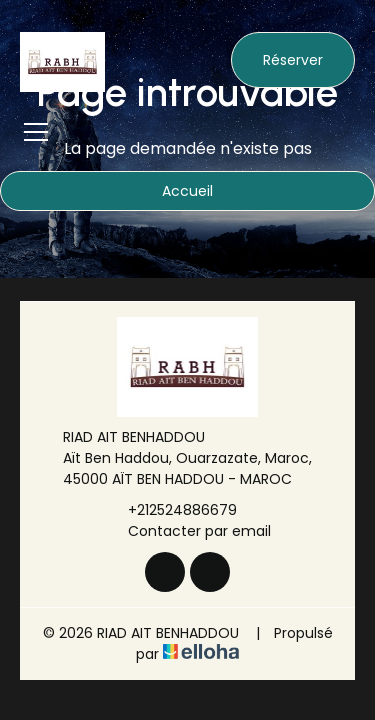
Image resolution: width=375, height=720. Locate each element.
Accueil (187, 191)
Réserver (293, 60)
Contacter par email (188, 531)
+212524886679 (171, 510)
